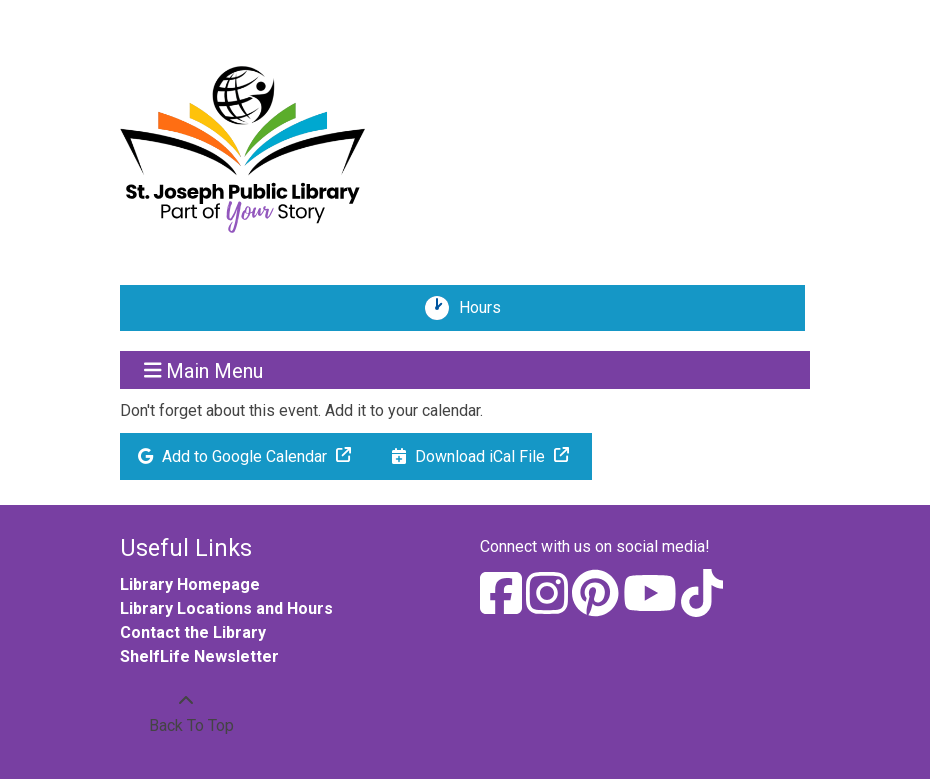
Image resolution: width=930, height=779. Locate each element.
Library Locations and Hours (226, 608)
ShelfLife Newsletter (199, 656)
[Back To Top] (186, 714)
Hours (487, 308)
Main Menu (204, 370)
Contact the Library (193, 632)
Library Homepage (190, 584)
